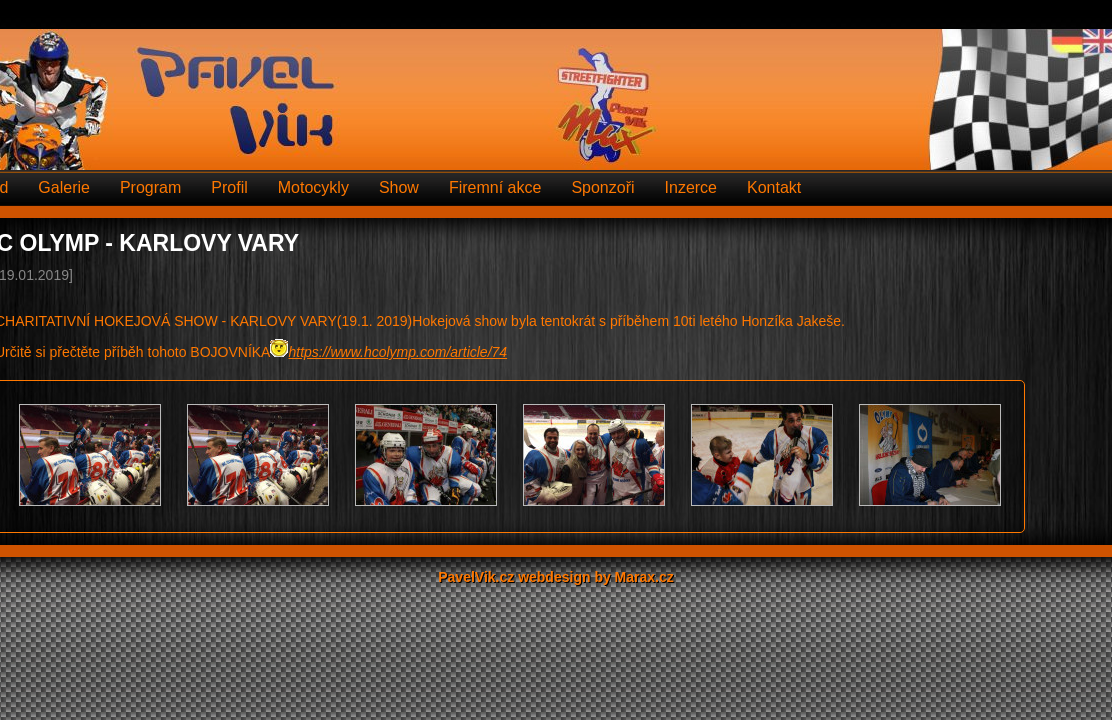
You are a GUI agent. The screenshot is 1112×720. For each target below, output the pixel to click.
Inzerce (691, 187)
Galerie (64, 187)
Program (150, 187)
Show (399, 187)
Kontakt (774, 187)
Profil (229, 187)
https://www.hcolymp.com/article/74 (397, 352)
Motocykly (313, 187)
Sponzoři (602, 187)
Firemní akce (495, 187)
